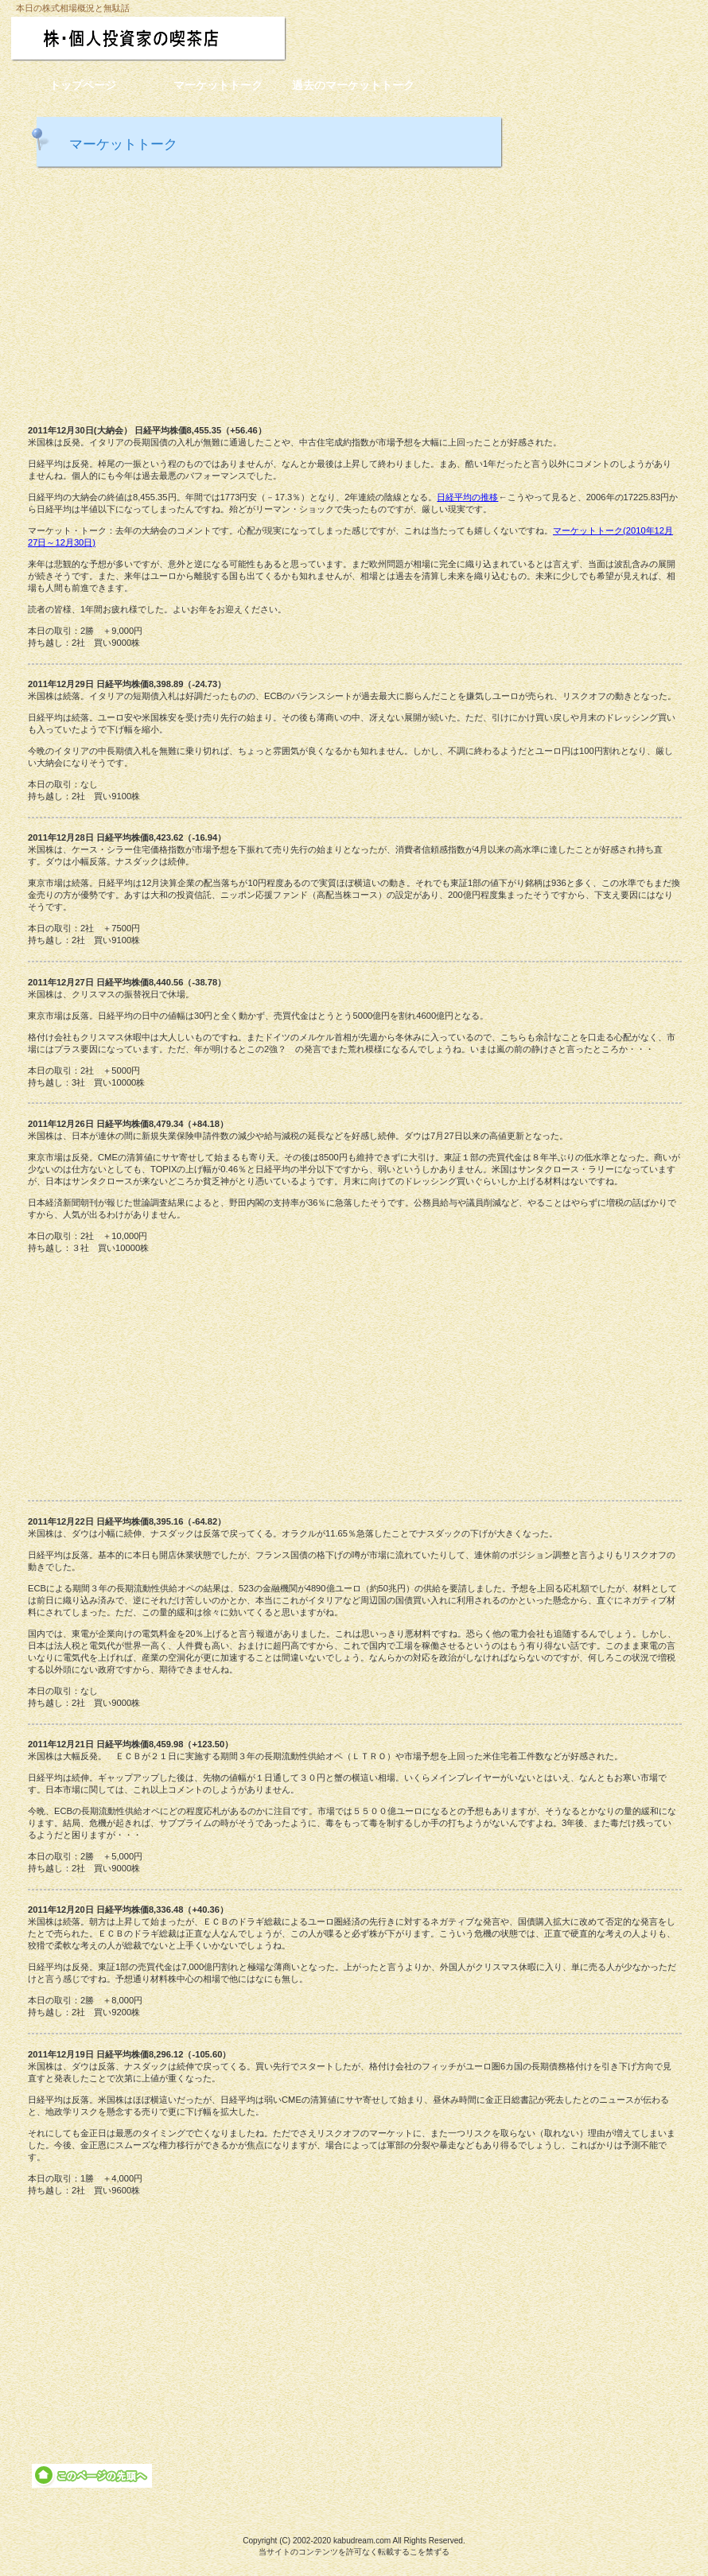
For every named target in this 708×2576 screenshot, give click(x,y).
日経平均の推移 (467, 497)
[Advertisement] (354, 294)
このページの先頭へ (92, 2476)
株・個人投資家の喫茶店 (181, 38)
